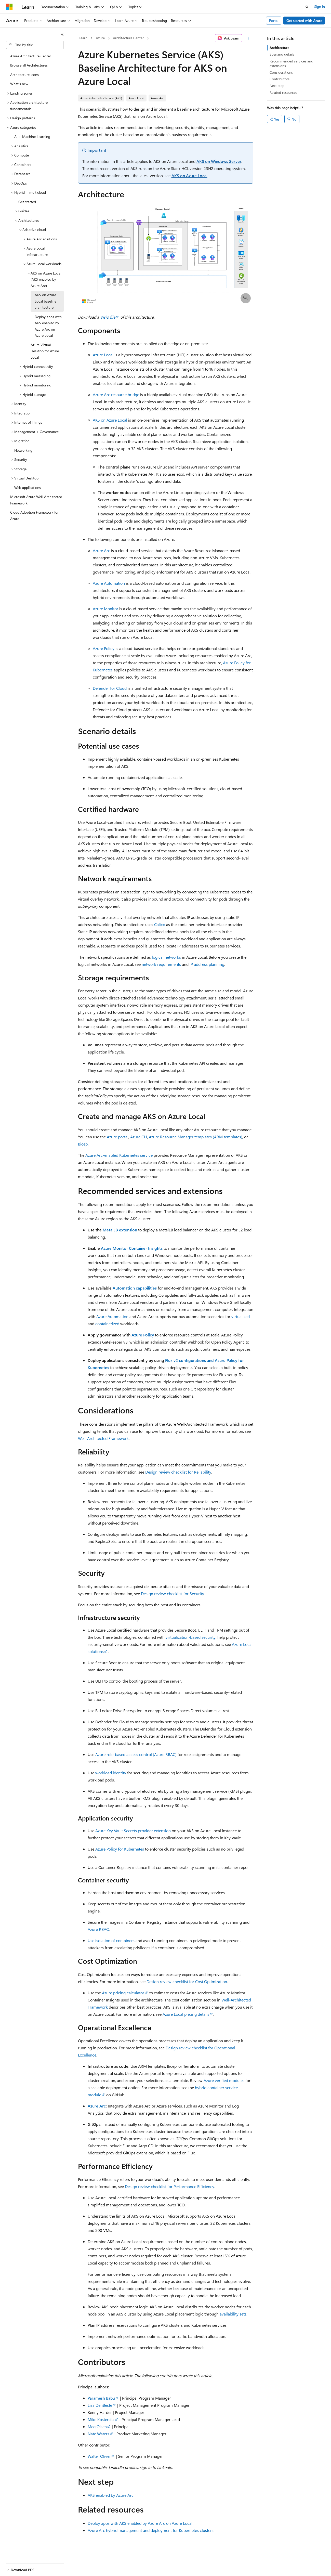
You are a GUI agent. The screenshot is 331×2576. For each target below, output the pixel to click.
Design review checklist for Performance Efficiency (169, 2186)
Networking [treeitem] (23, 450)
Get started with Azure (304, 20)
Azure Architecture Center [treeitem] (30, 56)
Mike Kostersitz (101, 2419)
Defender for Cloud (110, 688)
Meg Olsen (97, 2426)
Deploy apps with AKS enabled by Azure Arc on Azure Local (140, 2523)
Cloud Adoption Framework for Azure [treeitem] (34, 515)
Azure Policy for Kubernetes (119, 1849)
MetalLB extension (120, 1229)
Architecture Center (128, 37)
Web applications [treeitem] (27, 487)
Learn (83, 37)
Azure (100, 37)
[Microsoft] (9, 7)
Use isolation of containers (111, 1940)
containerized (107, 1323)
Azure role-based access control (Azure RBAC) (136, 1754)
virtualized (240, 1316)
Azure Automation (109, 583)
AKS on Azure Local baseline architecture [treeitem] (45, 301)
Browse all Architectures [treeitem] (29, 65)
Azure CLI (138, 1136)
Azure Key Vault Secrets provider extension (133, 1830)
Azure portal (117, 1136)
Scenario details (282, 54)
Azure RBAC (98, 1929)
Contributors (279, 78)
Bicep (83, 1144)
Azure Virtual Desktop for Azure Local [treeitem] (45, 351)
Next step (277, 85)
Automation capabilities (135, 1288)
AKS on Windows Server (218, 161)
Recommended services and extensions (291, 63)
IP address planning (207, 964)
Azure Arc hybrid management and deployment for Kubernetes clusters (151, 2530)
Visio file (107, 317)
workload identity (110, 1772)
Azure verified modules (224, 2080)
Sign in (319, 6)
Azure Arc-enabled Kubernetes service (119, 1155)
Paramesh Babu (101, 2398)
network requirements (161, 964)
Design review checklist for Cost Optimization (187, 1981)
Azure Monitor (105, 608)
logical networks (166, 957)
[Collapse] (62, 34)
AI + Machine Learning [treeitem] (32, 136)
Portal (274, 20)
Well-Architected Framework (103, 1438)
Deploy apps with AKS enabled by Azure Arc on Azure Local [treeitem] (48, 326)
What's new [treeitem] (19, 83)
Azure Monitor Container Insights (132, 1248)
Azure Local (103, 354)
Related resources (283, 92)
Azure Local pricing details (186, 2014)
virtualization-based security (191, 1637)
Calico (159, 924)
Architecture (279, 47)
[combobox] (35, 45)
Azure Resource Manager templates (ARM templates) (195, 1136)
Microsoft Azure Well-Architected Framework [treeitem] (36, 499)
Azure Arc (101, 550)
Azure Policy (103, 648)
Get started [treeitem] (27, 201)
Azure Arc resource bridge (116, 394)
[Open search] (307, 6)
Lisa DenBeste (100, 2405)
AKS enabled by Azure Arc (111, 2495)
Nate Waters (98, 2433)
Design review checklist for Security (172, 1593)
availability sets (233, 2314)
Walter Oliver (99, 2456)
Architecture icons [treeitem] (24, 74)
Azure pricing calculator (123, 1992)
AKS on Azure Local (189, 175)
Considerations (281, 72)
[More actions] (248, 38)
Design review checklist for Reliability (178, 1472)
